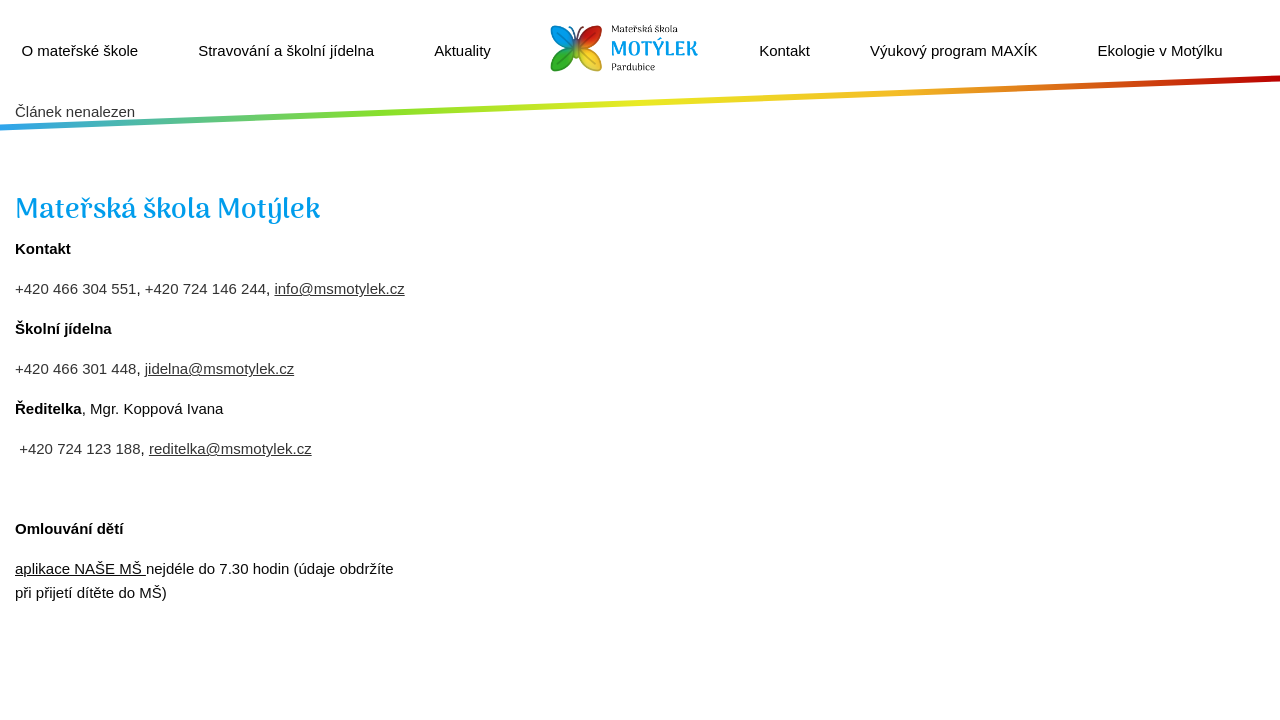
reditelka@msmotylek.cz (230, 448)
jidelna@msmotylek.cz (219, 368)
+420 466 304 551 (75, 288)
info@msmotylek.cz (339, 288)
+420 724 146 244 (205, 288)
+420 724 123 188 (79, 448)
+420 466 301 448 (75, 368)
